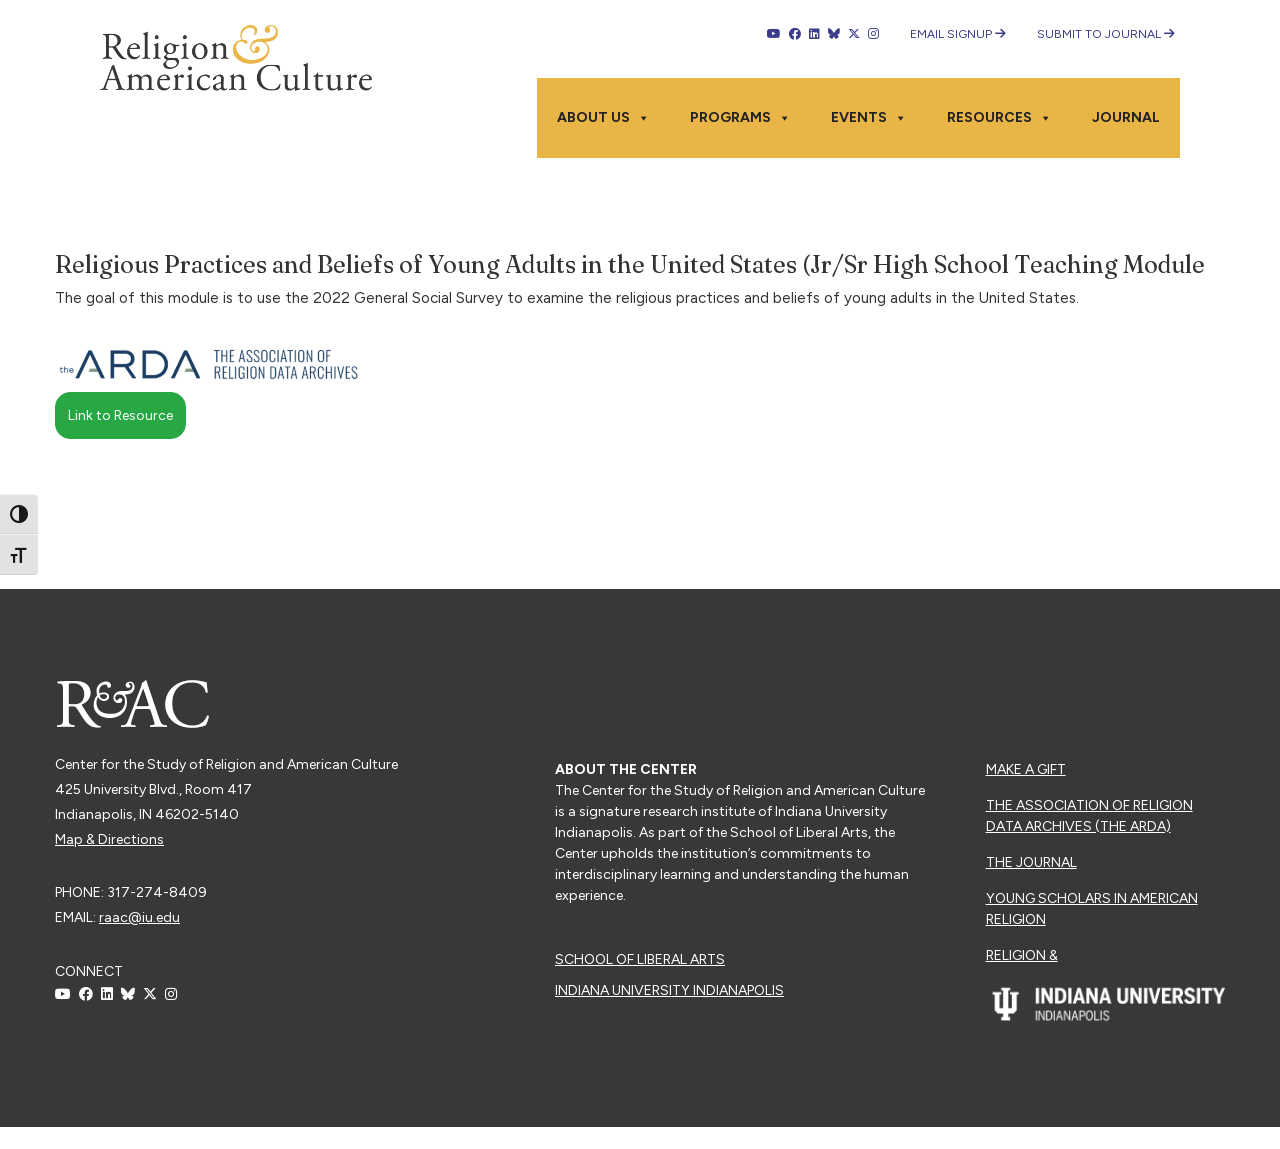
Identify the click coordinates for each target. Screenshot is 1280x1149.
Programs (740, 118)
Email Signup (958, 34)
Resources (999, 118)
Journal (1126, 117)
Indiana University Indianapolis (669, 990)
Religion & (1022, 955)
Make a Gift (1026, 769)
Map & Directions (109, 839)
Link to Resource (120, 415)
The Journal (1031, 862)
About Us (603, 118)
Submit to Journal (1106, 34)
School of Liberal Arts (640, 959)
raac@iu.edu (139, 917)
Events (869, 118)
